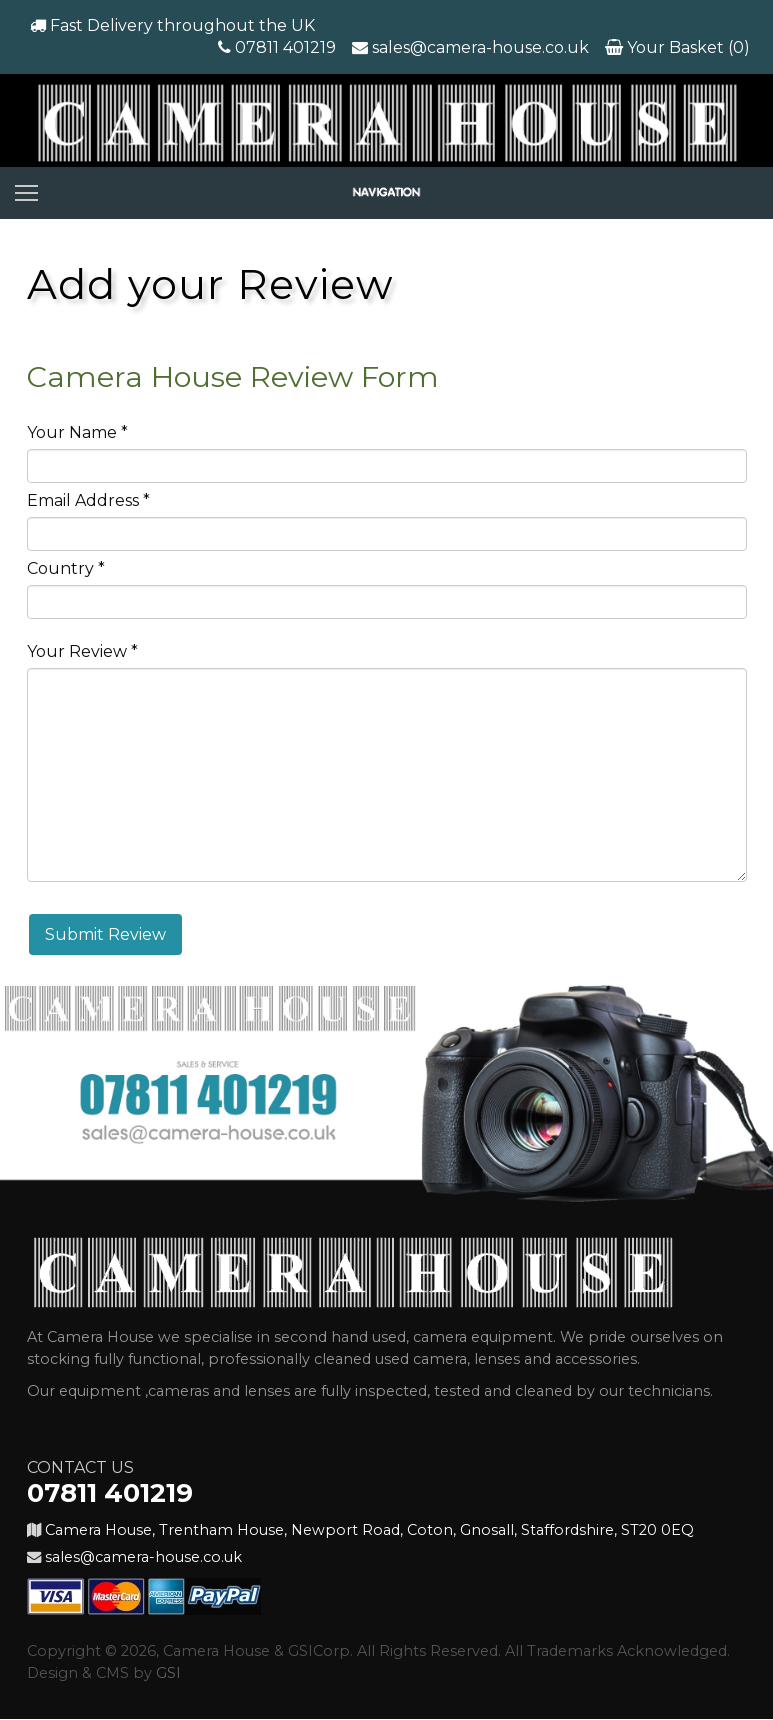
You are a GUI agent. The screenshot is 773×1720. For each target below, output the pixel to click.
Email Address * (88, 500)
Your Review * (82, 651)
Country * (66, 568)
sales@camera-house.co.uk (480, 47)
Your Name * (77, 432)
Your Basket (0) (686, 47)
